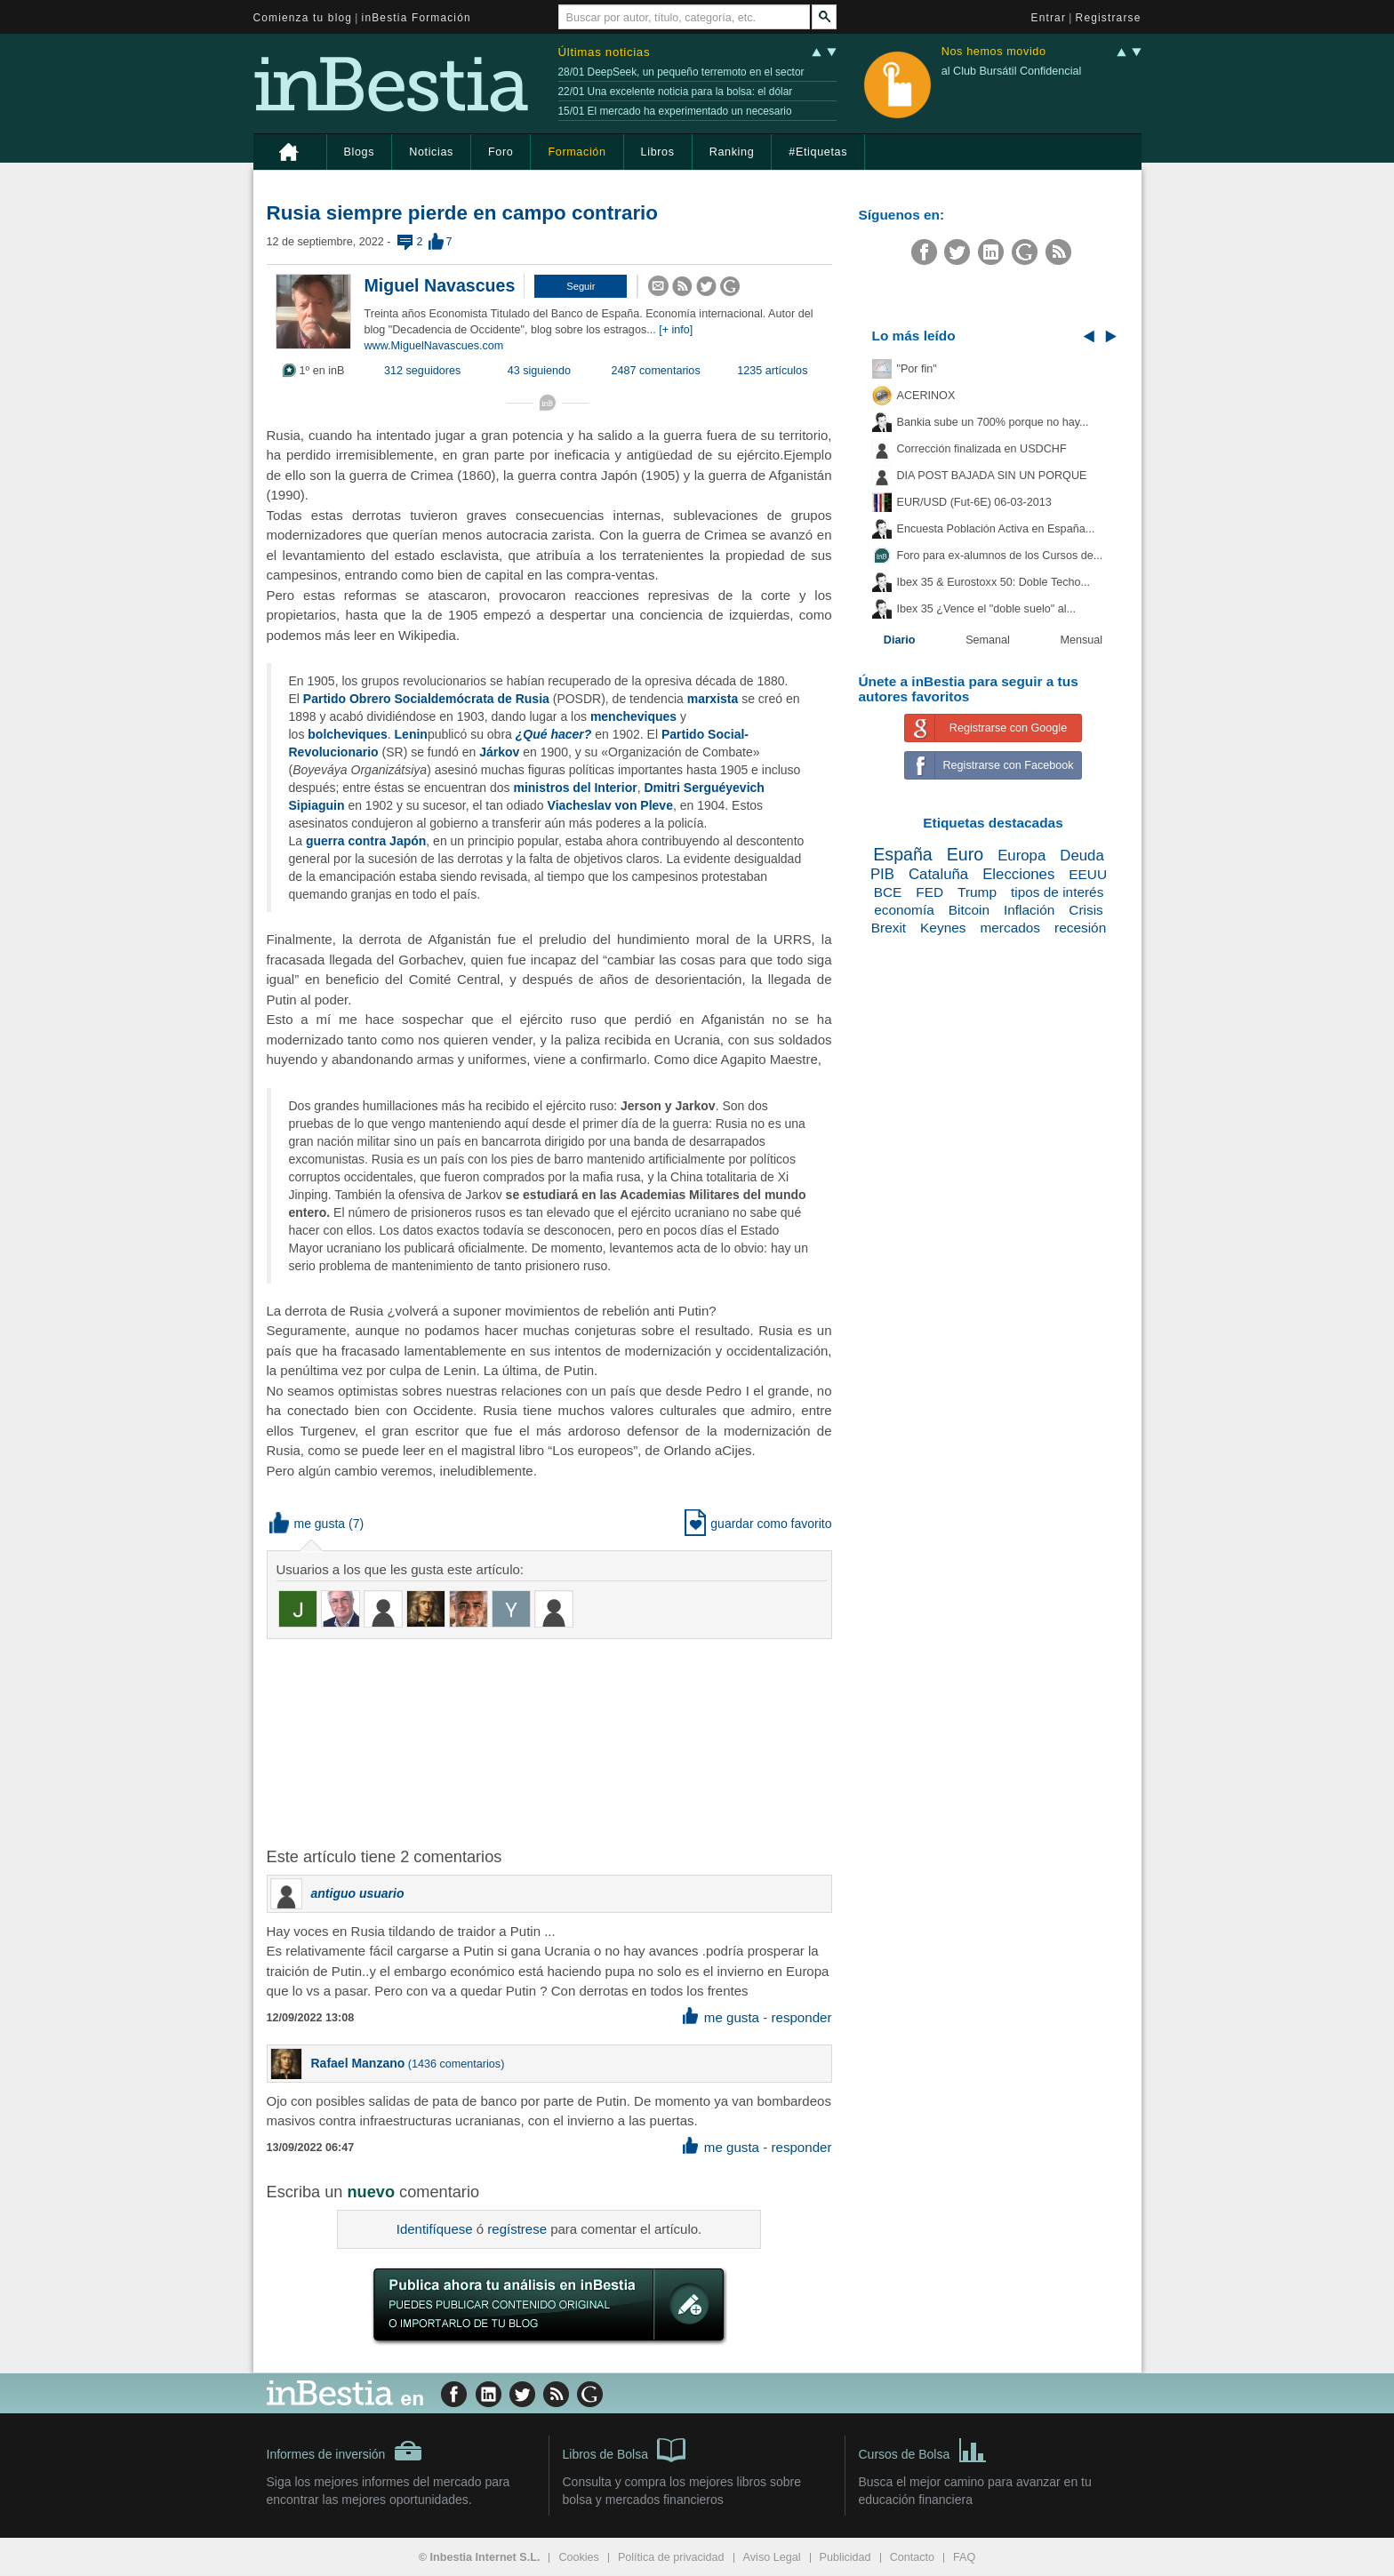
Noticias (431, 152)
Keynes (942, 927)
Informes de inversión (345, 2450)
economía (904, 909)
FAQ (964, 2557)
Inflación (1029, 909)
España (902, 854)
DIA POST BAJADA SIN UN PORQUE (992, 475)
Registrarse (1109, 18)
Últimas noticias (604, 52)
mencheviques (633, 716)
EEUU (1088, 874)
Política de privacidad (671, 2557)
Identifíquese (435, 2228)
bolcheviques (347, 734)
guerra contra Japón (366, 841)
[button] (580, 286)
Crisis (1085, 909)
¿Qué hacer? (554, 734)
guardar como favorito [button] (758, 1523)
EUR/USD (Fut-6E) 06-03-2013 (974, 502)
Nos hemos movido (993, 52)
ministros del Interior (575, 787)
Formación (576, 152)
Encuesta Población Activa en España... (996, 529)
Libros (658, 152)
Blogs (359, 152)
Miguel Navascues (440, 285)
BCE (888, 892)
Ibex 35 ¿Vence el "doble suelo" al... (986, 609)
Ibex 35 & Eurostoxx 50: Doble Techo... (994, 582)
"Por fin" (917, 369)
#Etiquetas (818, 152)
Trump (977, 892)
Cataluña (938, 874)
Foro (500, 152)
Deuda (1081, 855)
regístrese (517, 2228)
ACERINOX (926, 395)
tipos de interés (1057, 892)
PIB (882, 874)
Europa (1021, 855)
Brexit (888, 927)
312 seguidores (422, 370)
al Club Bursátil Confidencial (1011, 71)
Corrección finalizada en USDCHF (982, 449)
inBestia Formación (416, 18)
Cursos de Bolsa (923, 2449)
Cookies (578, 2557)
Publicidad (845, 2557)
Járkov (499, 752)
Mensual (1082, 640)
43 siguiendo (539, 370)
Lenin (411, 734)
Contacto (912, 2557)
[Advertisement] (551, 1741)
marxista (713, 699)
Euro (965, 854)
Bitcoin (969, 909)
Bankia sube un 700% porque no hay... (993, 422)
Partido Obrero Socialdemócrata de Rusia (426, 699)
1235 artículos (772, 370)
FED (929, 892)
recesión (1080, 927)
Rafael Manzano (358, 2063)
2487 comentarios (656, 370)
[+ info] (676, 330)
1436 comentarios (456, 2064)
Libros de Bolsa (624, 2449)
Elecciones (1018, 874)
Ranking (732, 152)
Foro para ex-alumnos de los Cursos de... (1000, 555)
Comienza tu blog (303, 18)
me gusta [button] (307, 1523)
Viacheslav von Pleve (610, 805)
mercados (1010, 927)
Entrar (1049, 18)
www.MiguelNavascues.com (434, 346)
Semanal (987, 640)
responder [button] (801, 2017)
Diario (900, 640)
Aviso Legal (772, 2557)
